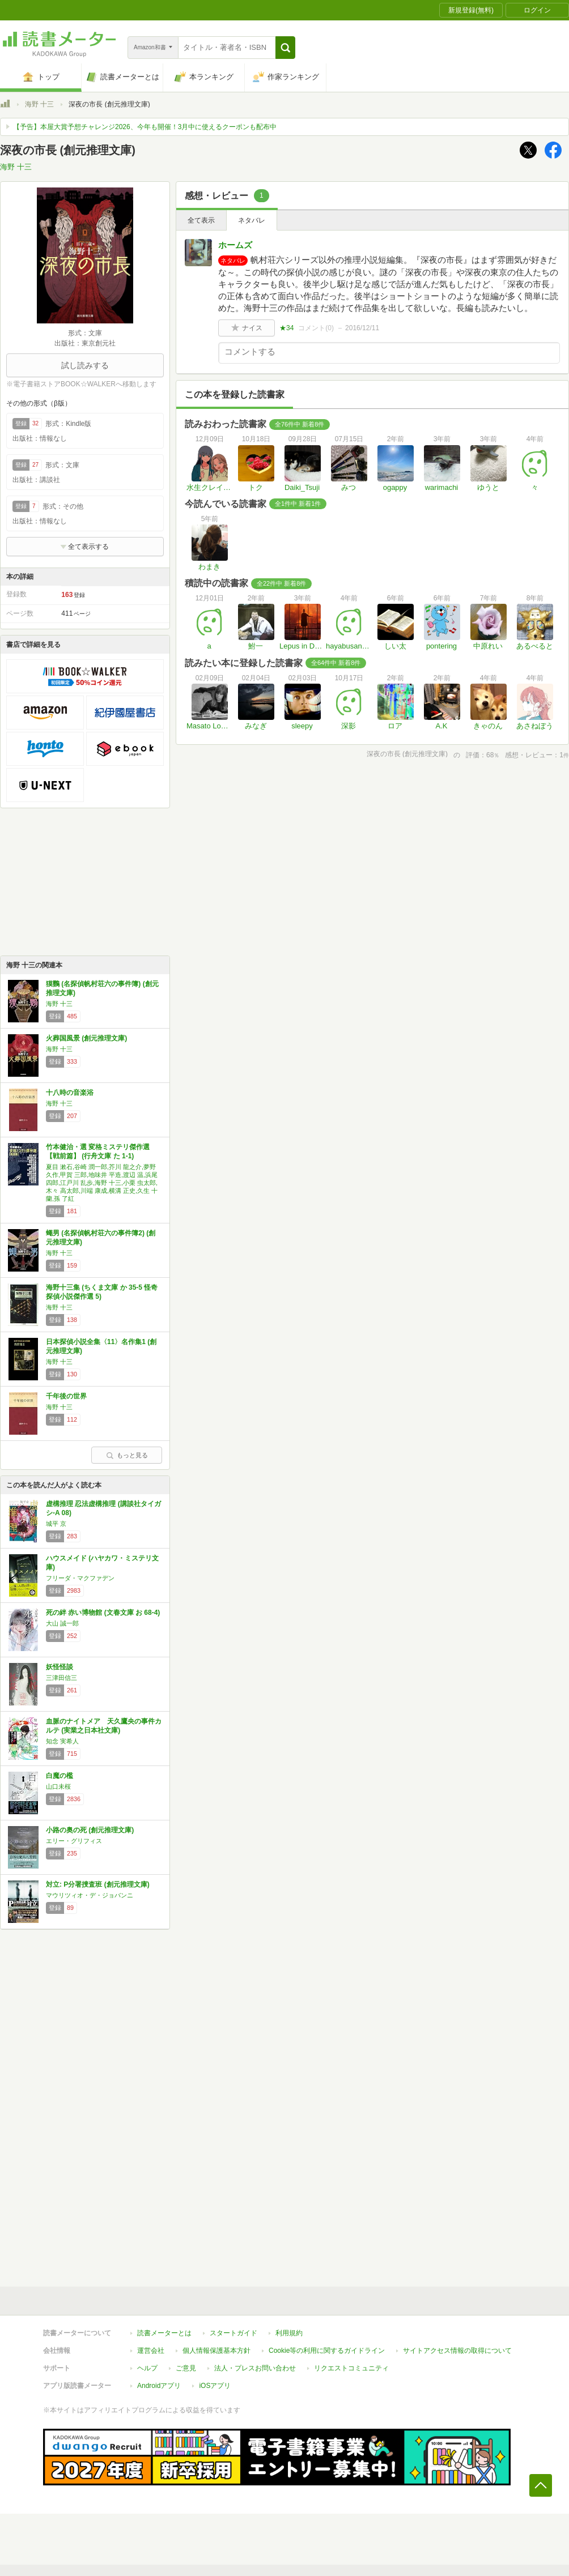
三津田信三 (61, 1677)
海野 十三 (39, 104)
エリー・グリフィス (74, 1840)
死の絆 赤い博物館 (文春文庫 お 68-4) (103, 1613)
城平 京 (56, 1523)
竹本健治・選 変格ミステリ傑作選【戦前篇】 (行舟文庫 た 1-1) (98, 1151)
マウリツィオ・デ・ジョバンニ (89, 1895)
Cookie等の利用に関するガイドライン (327, 2350)
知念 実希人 (62, 1741)
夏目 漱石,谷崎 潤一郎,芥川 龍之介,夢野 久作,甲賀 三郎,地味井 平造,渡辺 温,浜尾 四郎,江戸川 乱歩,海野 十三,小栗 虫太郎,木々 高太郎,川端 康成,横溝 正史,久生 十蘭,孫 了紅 (102, 1182)
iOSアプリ (215, 2385)
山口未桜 (58, 1786)
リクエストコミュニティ (351, 2368)
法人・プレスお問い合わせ (255, 2368)
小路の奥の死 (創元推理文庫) (90, 1830)
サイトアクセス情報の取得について (457, 2350)
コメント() (316, 328)
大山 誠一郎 (62, 1623)
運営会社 (150, 2350)
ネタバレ (251, 220)
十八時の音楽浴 (70, 1093)
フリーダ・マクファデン (80, 1578)
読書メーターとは (164, 2333)
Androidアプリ (159, 2385)
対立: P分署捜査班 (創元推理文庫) (98, 1884)
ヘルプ (147, 2368)
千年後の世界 (66, 1396)
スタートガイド (233, 2333)
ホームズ (235, 245)
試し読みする (85, 365)
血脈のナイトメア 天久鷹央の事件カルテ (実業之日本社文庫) (104, 1725)
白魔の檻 (59, 1776)
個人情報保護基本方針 (216, 2350)
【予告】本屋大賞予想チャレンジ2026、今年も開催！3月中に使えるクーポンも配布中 (145, 127)
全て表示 (201, 220)
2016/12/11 (362, 328)
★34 (286, 328)
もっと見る (127, 1455)
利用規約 (289, 2333)
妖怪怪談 (59, 1667)
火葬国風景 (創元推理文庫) (86, 1038)
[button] (285, 47)
